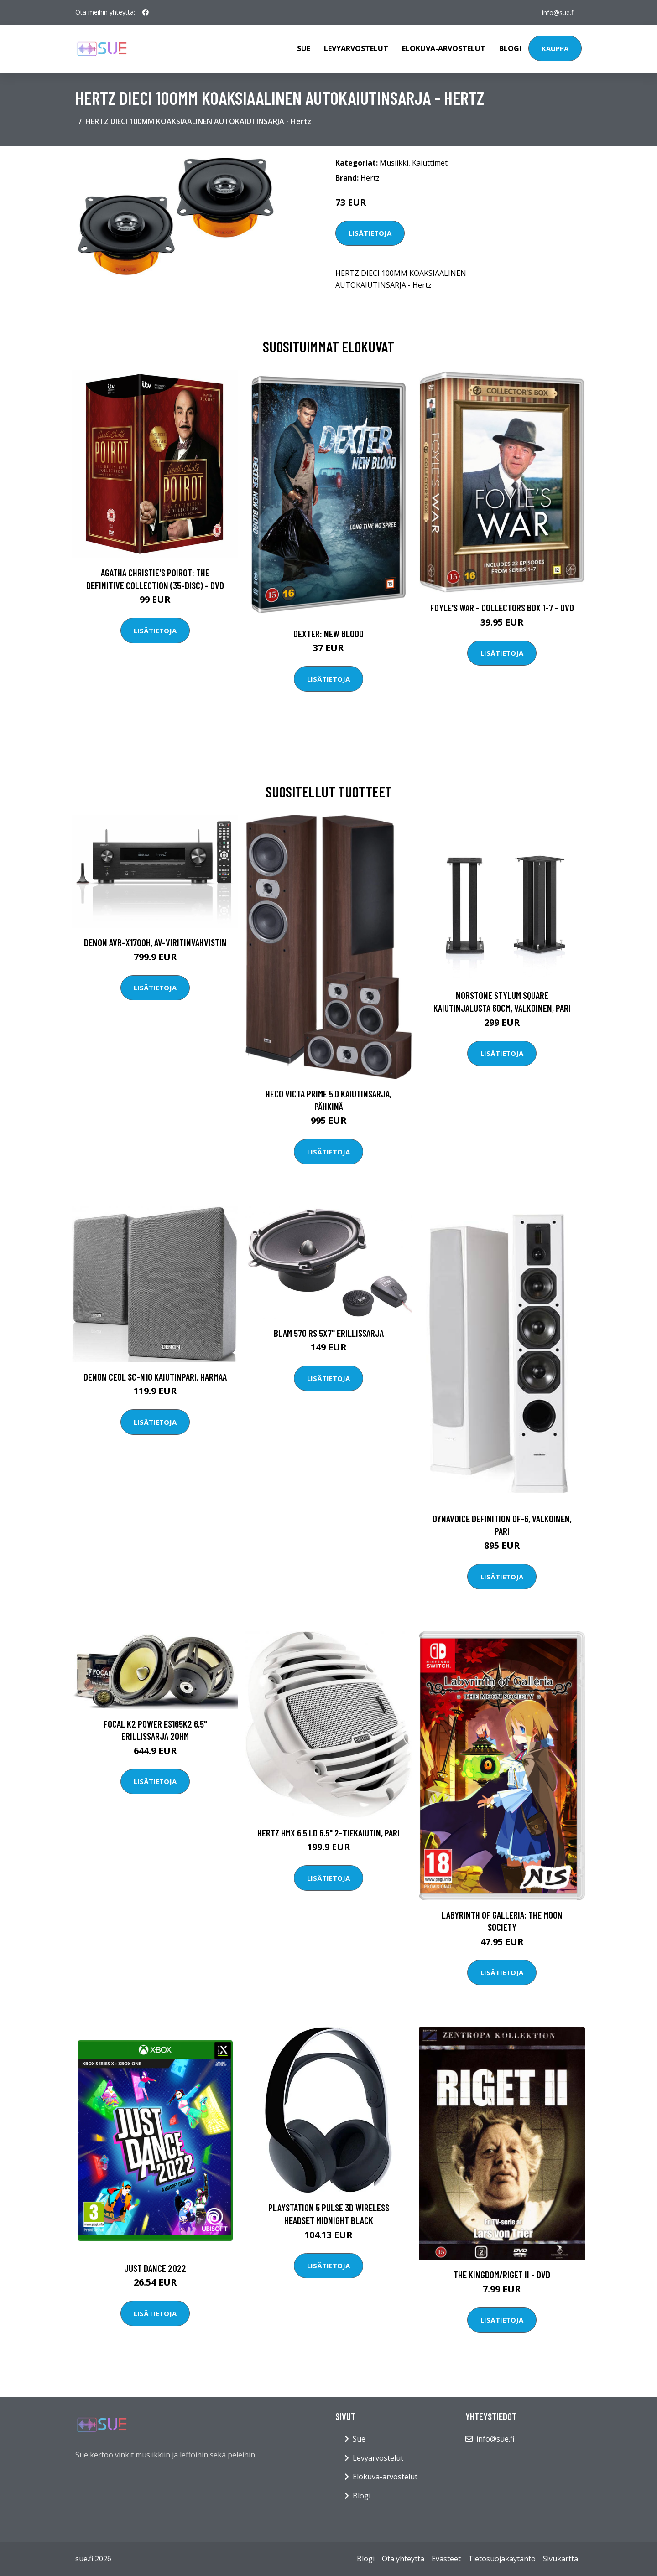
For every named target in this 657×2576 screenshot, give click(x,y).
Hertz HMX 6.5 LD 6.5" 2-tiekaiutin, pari (328, 1832)
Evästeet (446, 2559)
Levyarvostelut (356, 48)
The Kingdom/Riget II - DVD (502, 2274)
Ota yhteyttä (403, 2559)
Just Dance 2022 (155, 2268)
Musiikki (394, 163)
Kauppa (555, 48)
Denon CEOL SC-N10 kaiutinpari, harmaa (155, 1376)
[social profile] (145, 12)
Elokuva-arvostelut (443, 48)
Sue (303, 48)
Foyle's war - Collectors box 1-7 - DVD (502, 607)
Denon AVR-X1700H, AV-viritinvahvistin (155, 942)
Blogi (510, 48)
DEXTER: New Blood (328, 633)
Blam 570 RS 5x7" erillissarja (329, 1333)
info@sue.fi (558, 12)
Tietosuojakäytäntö (502, 2559)
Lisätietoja (370, 233)
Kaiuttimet (430, 163)
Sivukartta (560, 2559)
